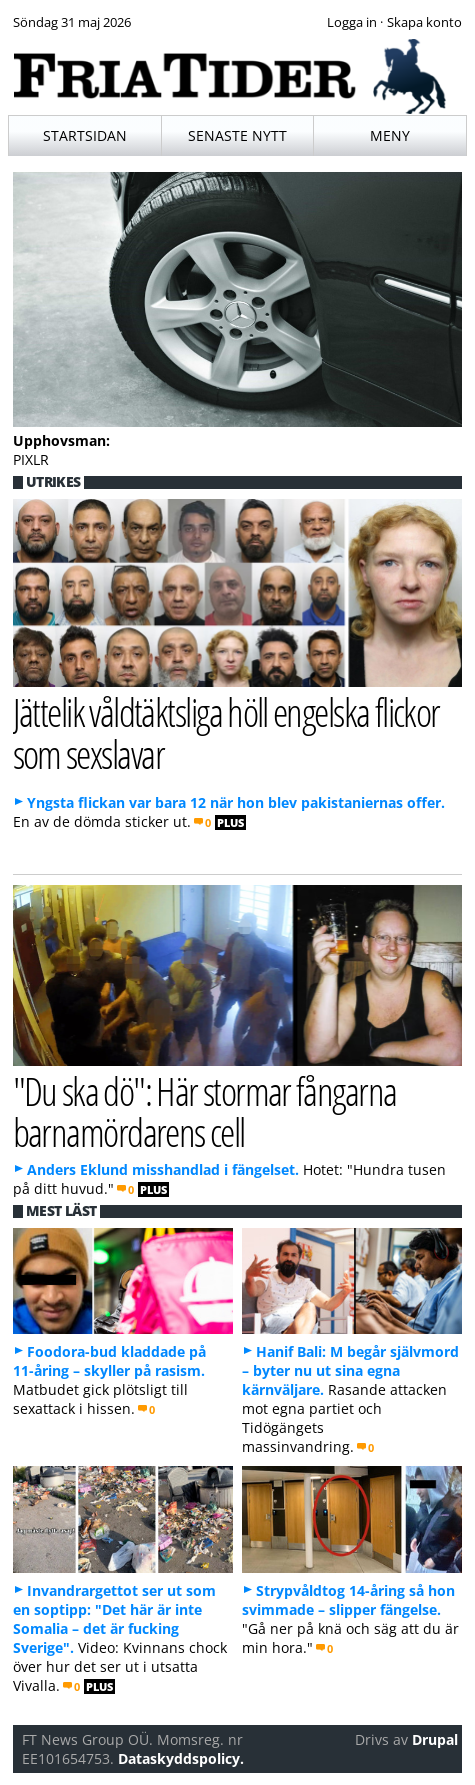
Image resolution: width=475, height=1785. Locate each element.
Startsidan (85, 135)
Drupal (435, 1739)
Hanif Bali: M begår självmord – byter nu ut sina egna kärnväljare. (350, 1370)
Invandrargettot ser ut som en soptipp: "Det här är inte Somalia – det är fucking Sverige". (114, 1619)
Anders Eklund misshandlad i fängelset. (163, 1169)
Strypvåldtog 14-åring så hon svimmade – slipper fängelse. (348, 1600)
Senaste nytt (237, 135)
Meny (390, 135)
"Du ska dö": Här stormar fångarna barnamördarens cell (205, 1111)
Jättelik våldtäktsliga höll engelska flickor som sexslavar (226, 732)
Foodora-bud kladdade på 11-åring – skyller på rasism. (109, 1361)
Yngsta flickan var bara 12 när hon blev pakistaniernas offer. (236, 802)
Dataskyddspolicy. (181, 1758)
